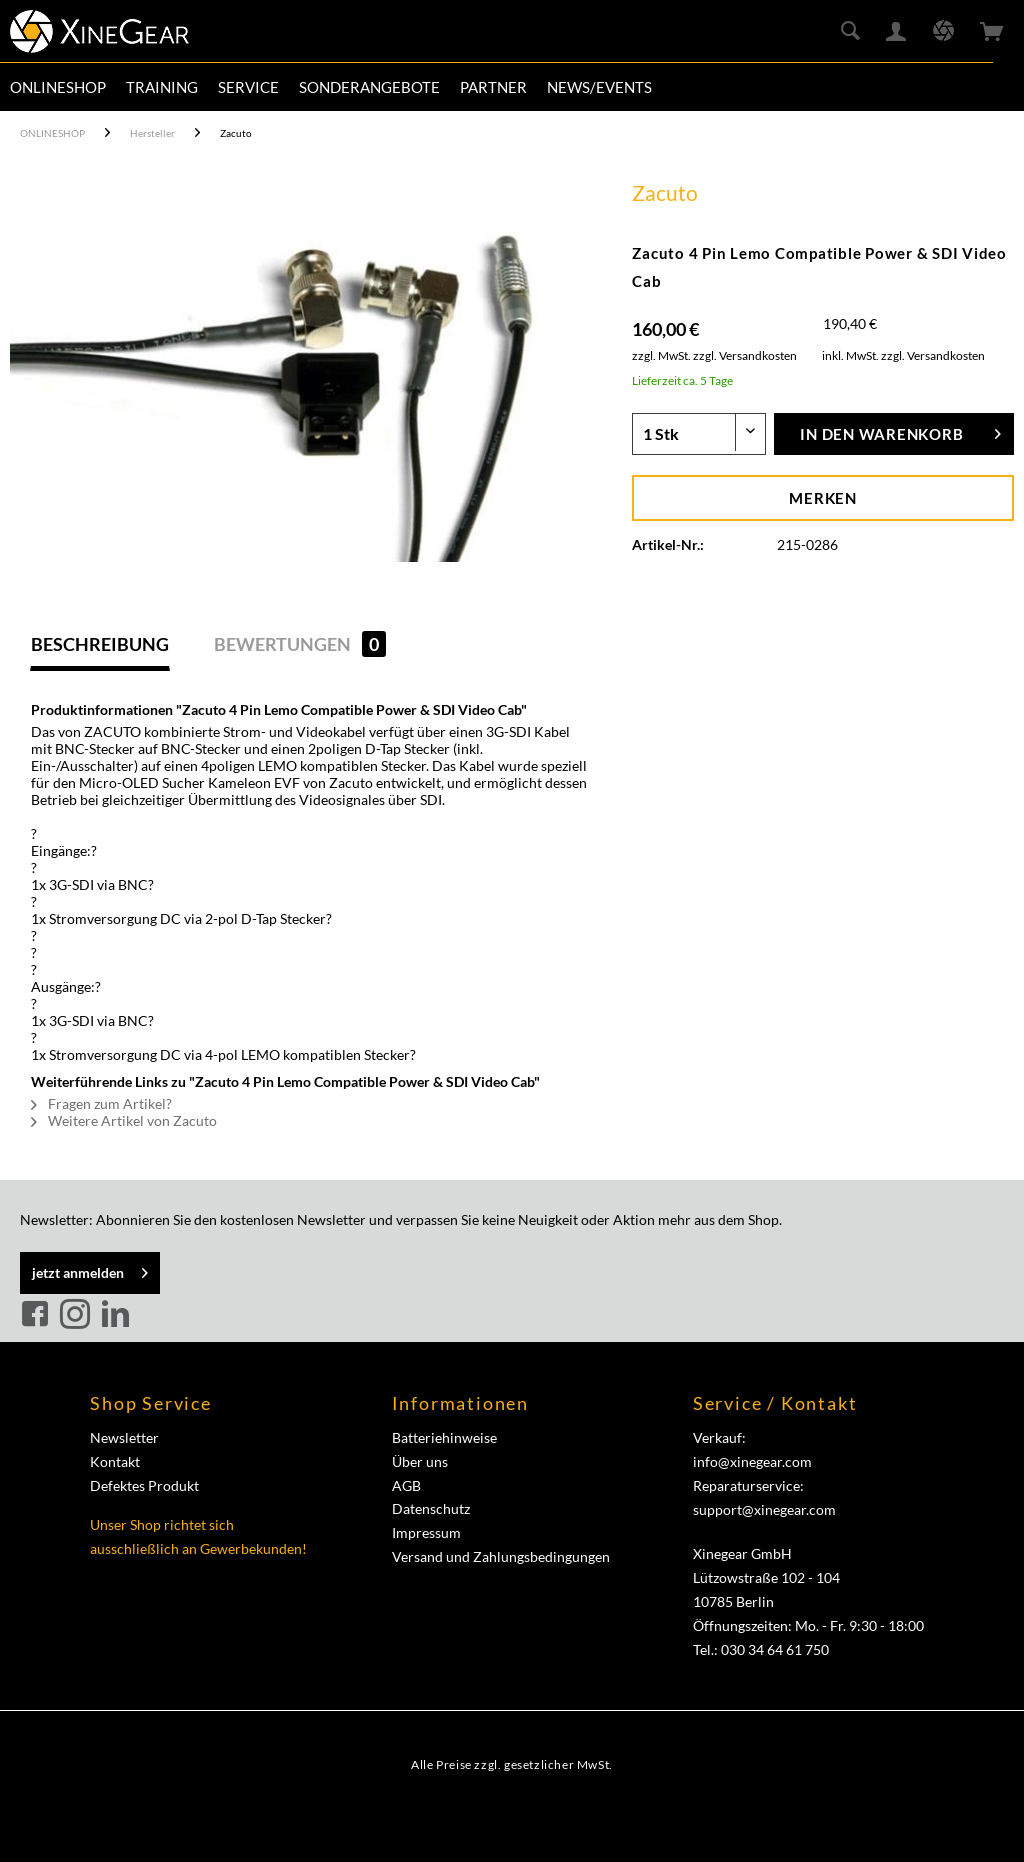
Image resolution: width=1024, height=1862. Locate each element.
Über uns (420, 1461)
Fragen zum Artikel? (101, 1103)
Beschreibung (100, 644)
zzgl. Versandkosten (745, 355)
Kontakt (115, 1461)
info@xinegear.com (752, 1461)
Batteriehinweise (444, 1437)
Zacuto (665, 192)
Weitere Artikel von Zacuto (124, 1120)
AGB (406, 1485)
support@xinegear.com (764, 1509)
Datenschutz (431, 1508)
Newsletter (124, 1437)
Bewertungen (300, 644)
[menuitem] (58, 87)
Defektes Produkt (144, 1485)
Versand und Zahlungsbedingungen (501, 1556)
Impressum (426, 1532)
